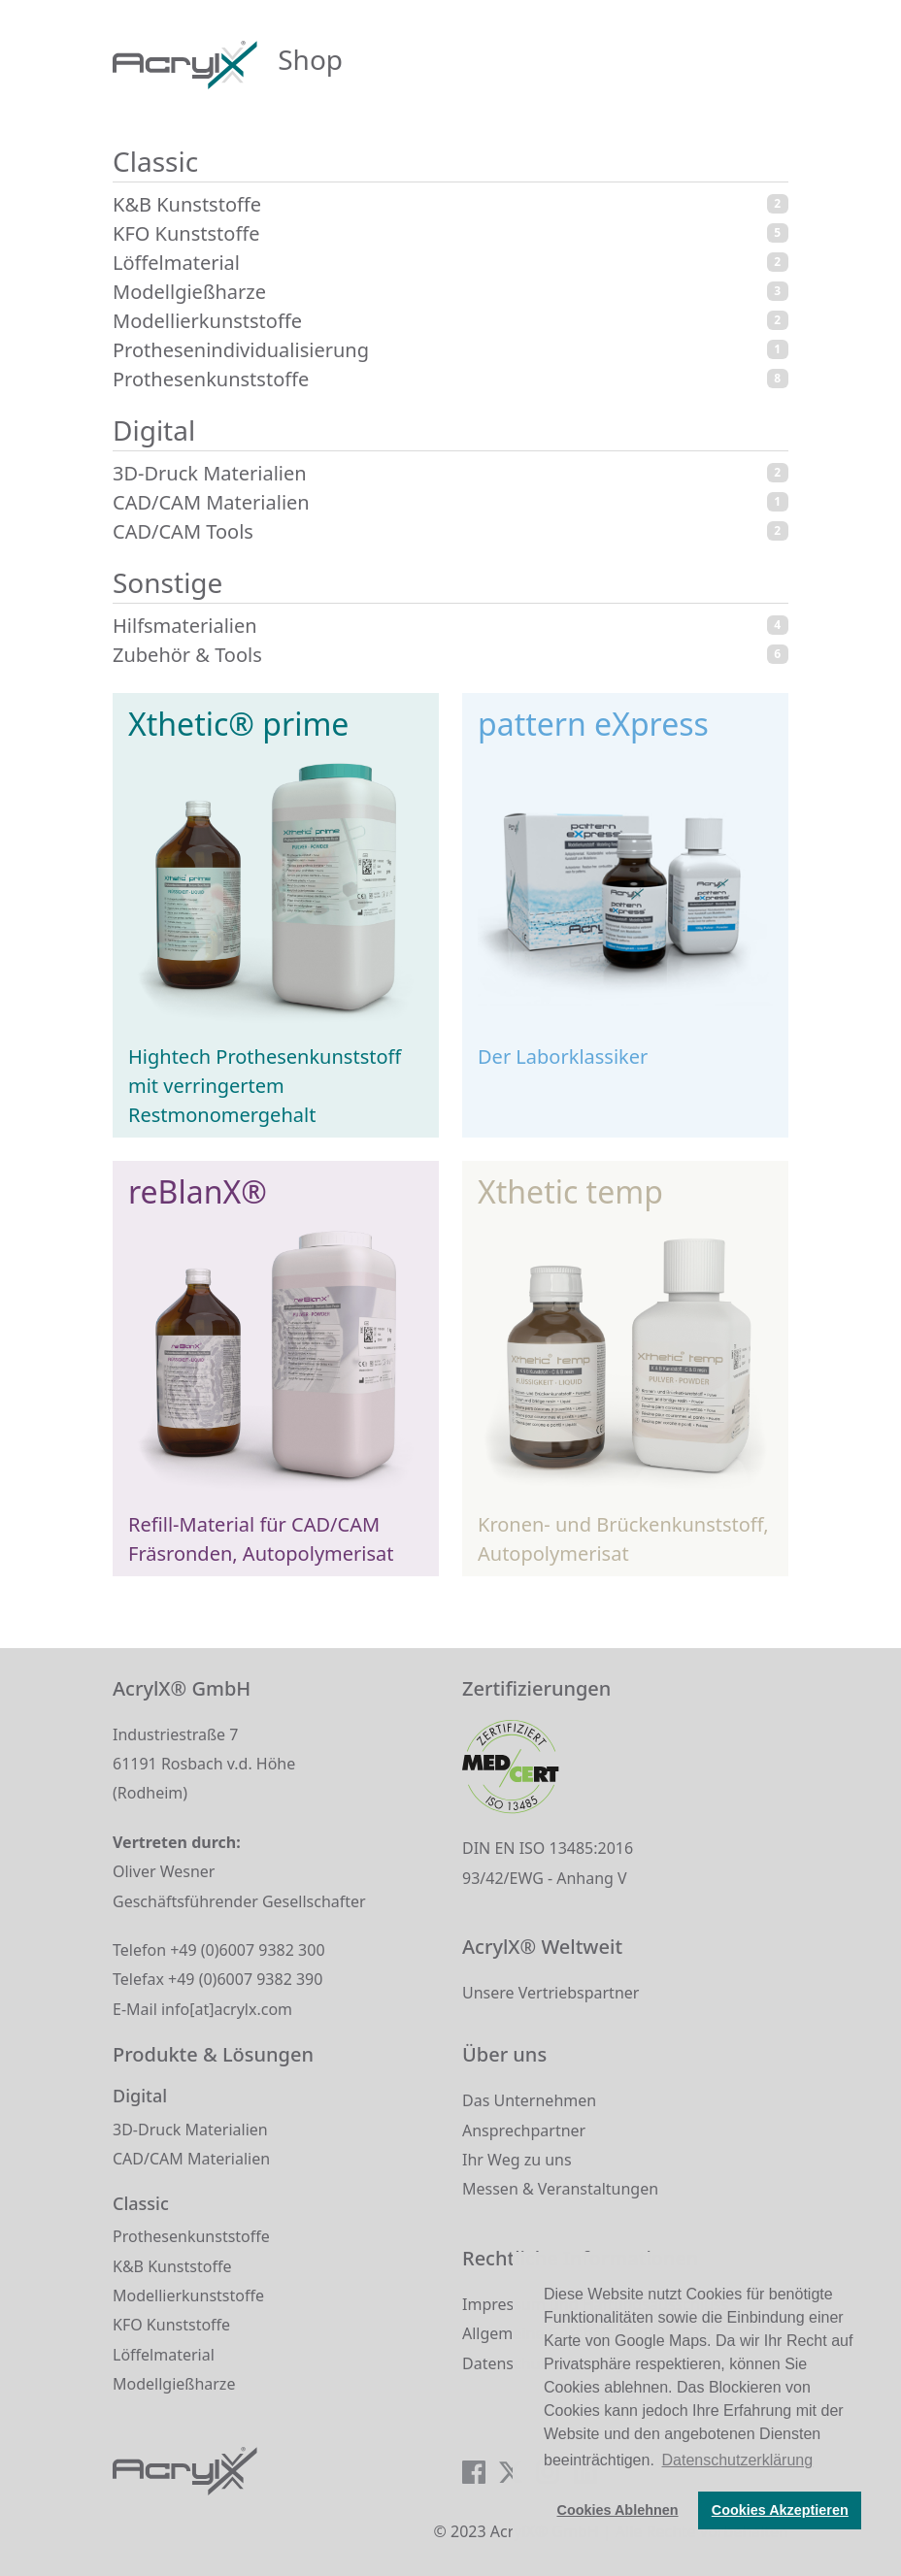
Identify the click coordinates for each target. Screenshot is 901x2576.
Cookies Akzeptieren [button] (780, 2510)
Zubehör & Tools (450, 655)
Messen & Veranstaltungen (560, 2188)
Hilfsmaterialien (450, 625)
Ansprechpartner (523, 2130)
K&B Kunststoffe (450, 204)
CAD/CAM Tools (450, 531)
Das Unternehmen (529, 2100)
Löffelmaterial (450, 262)
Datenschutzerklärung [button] (738, 2460)
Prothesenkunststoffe (450, 379)
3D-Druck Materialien (450, 473)
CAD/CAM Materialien (450, 502)
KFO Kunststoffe (450, 233)
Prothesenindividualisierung (450, 350)
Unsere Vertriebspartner (550, 1992)
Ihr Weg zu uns (517, 2159)
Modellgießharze (450, 292)
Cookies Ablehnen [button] (618, 2510)
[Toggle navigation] (762, 64)
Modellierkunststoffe (450, 321)
